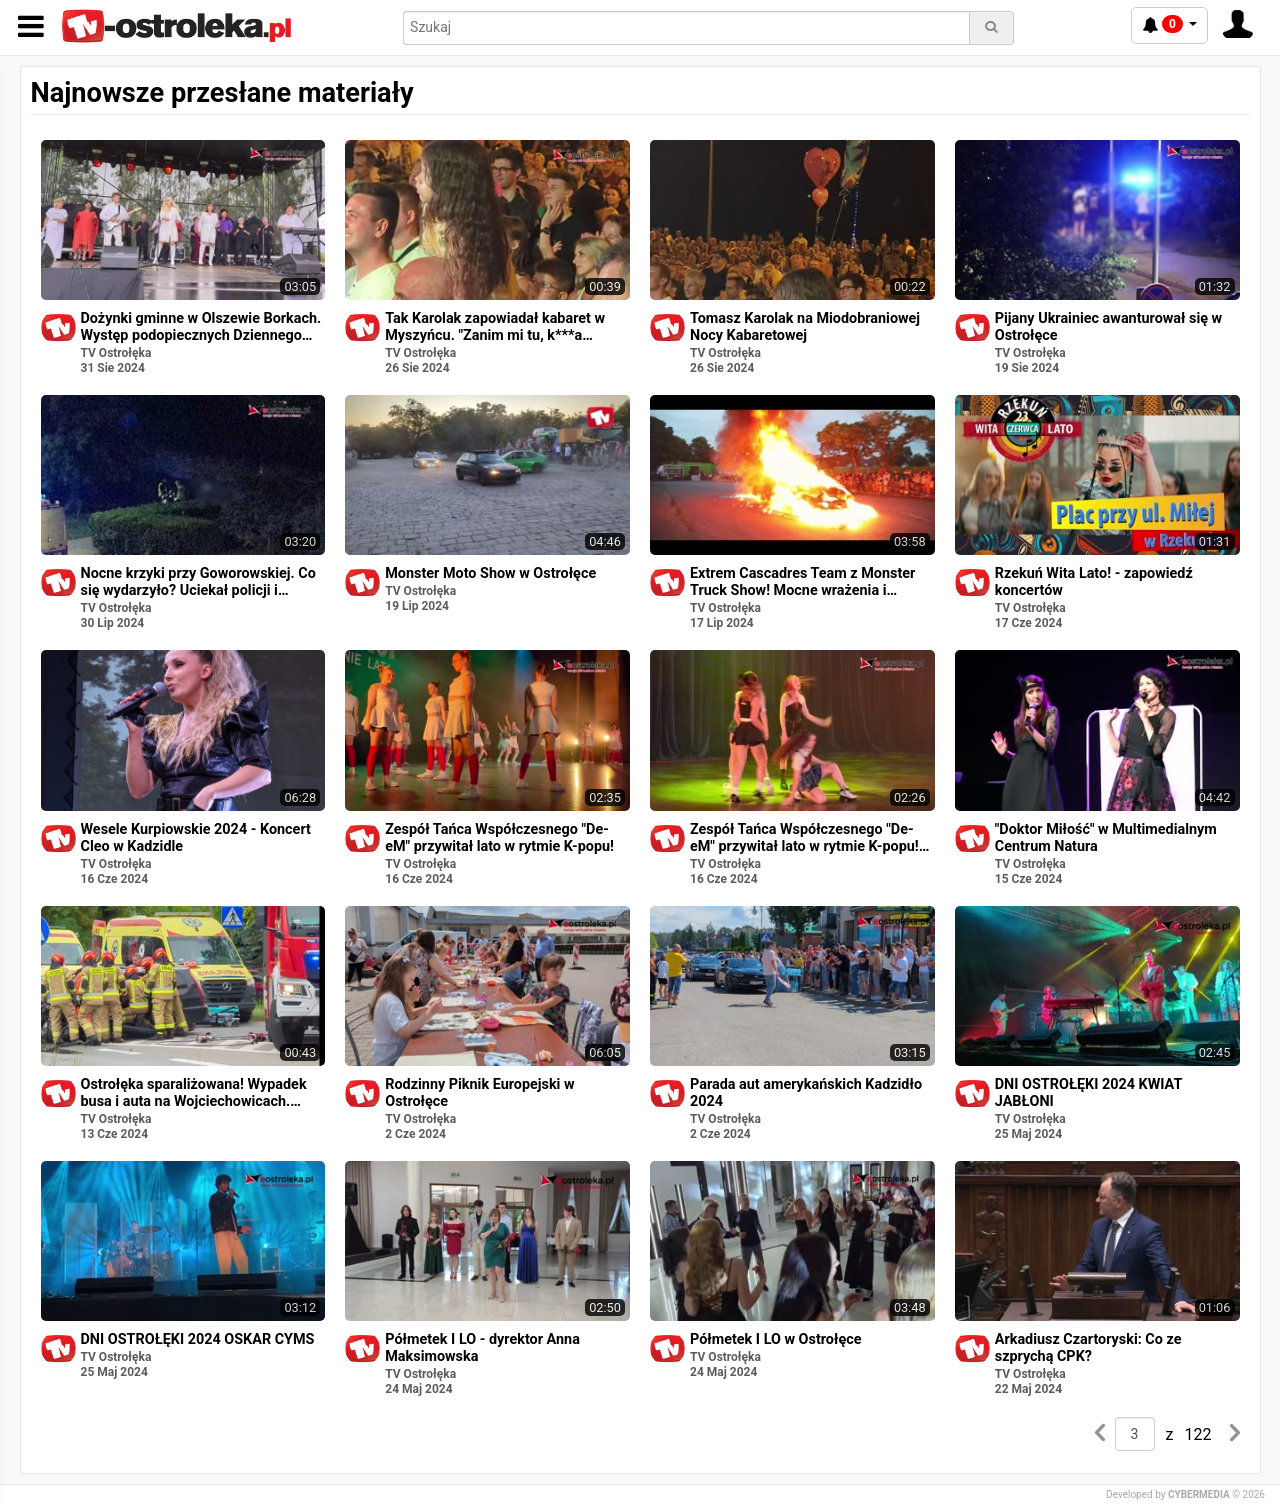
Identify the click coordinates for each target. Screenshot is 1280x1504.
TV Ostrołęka (116, 353)
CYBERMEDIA (1199, 1494)
